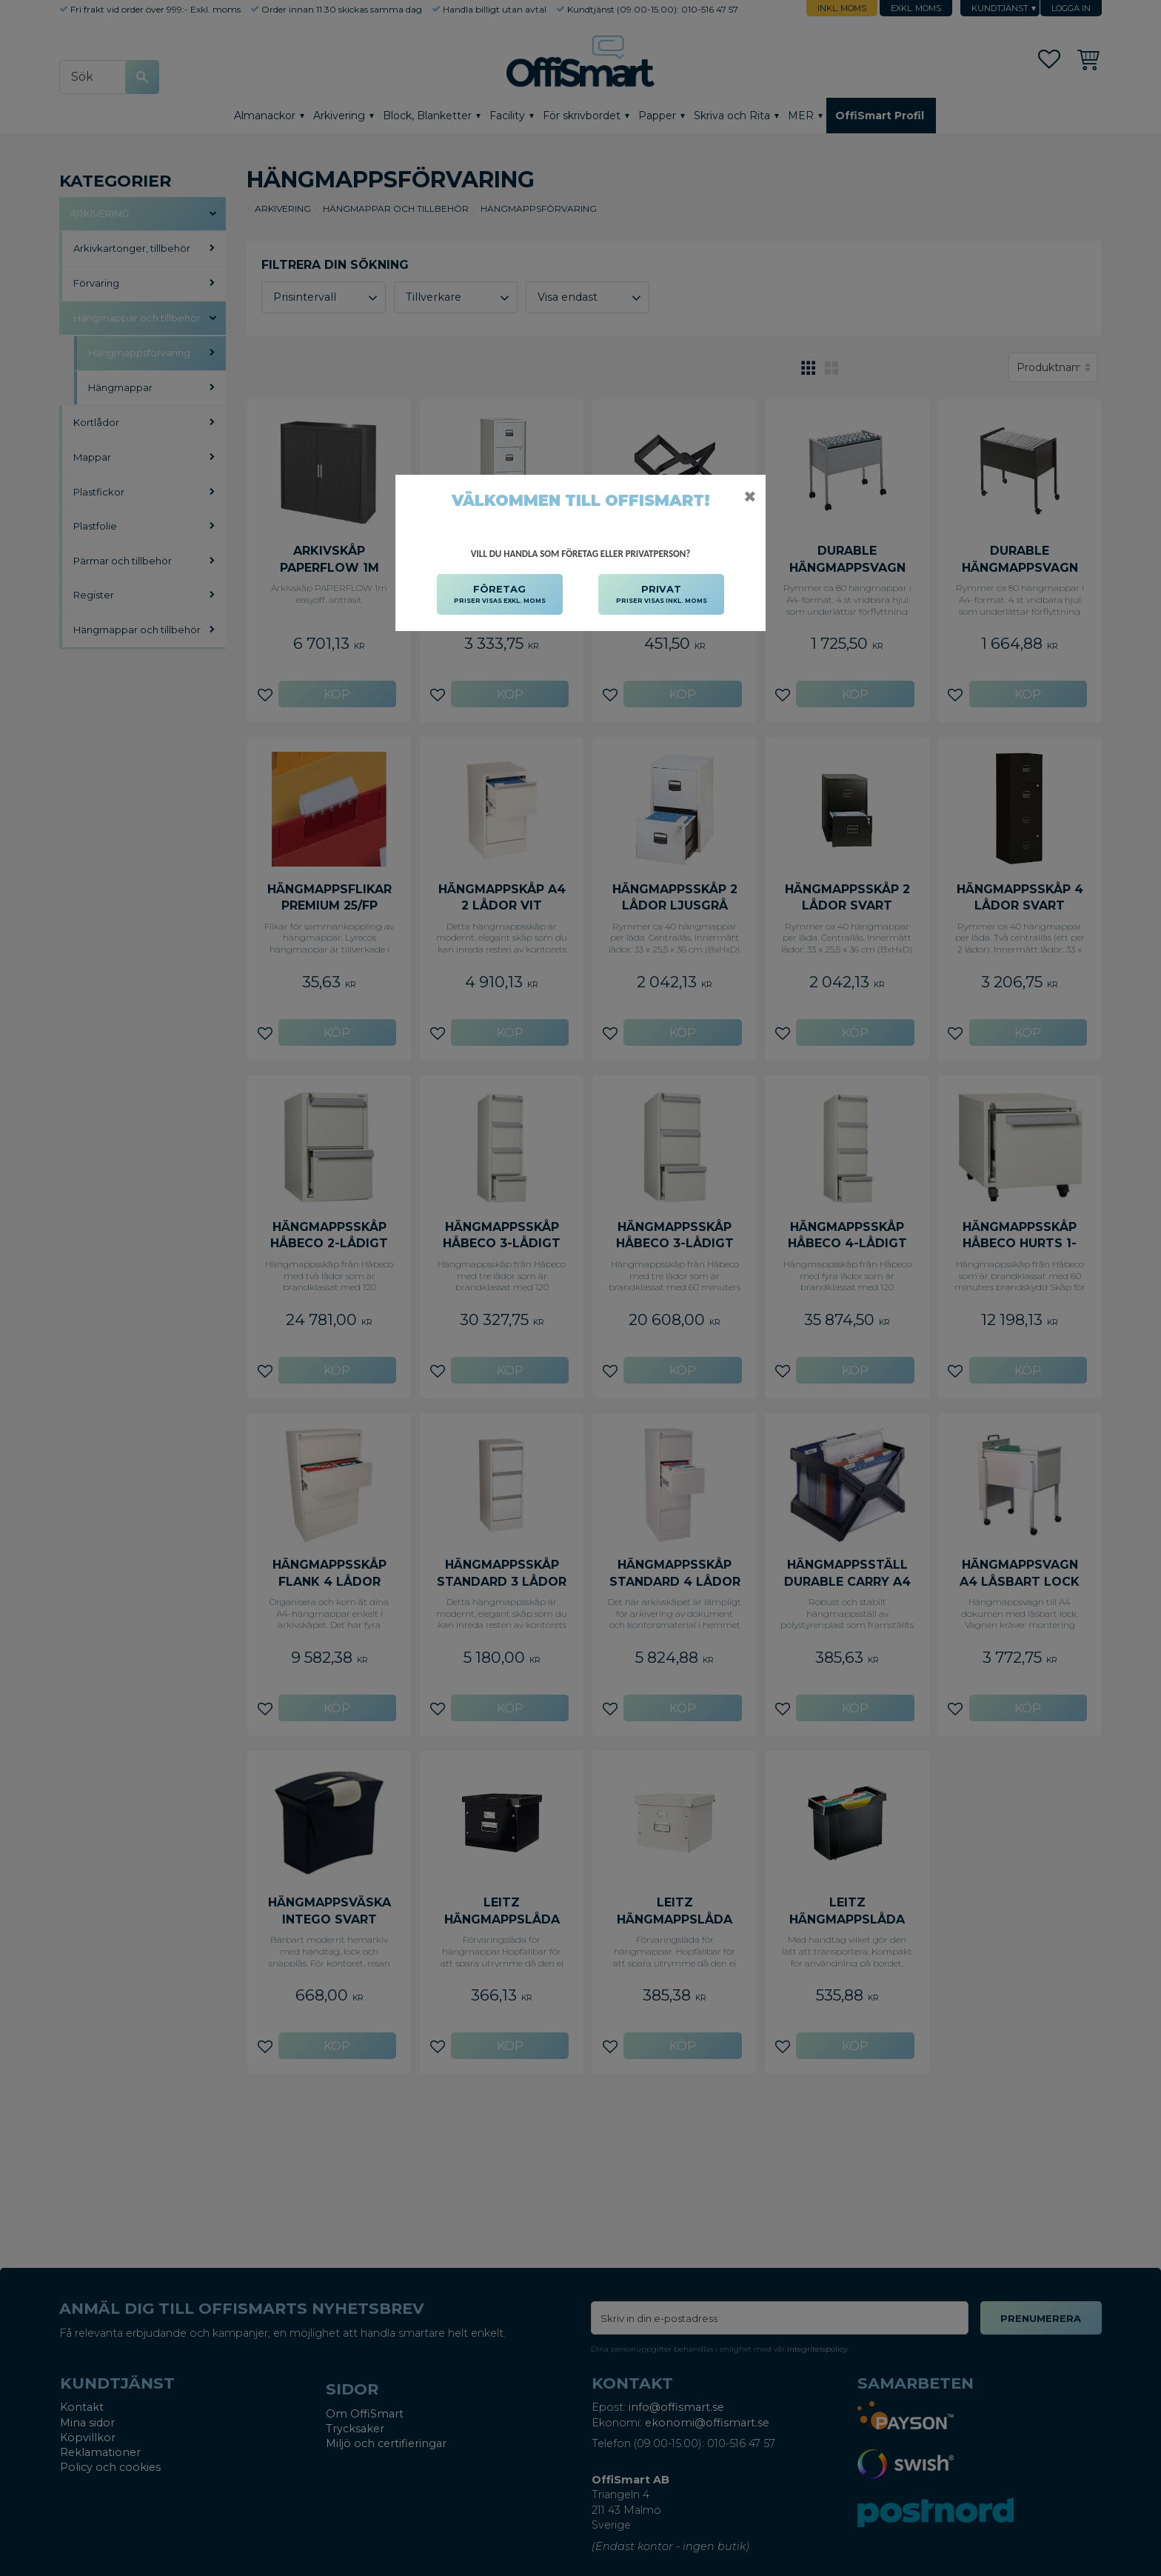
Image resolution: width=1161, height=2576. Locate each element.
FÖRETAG (500, 595)
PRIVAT (661, 595)
